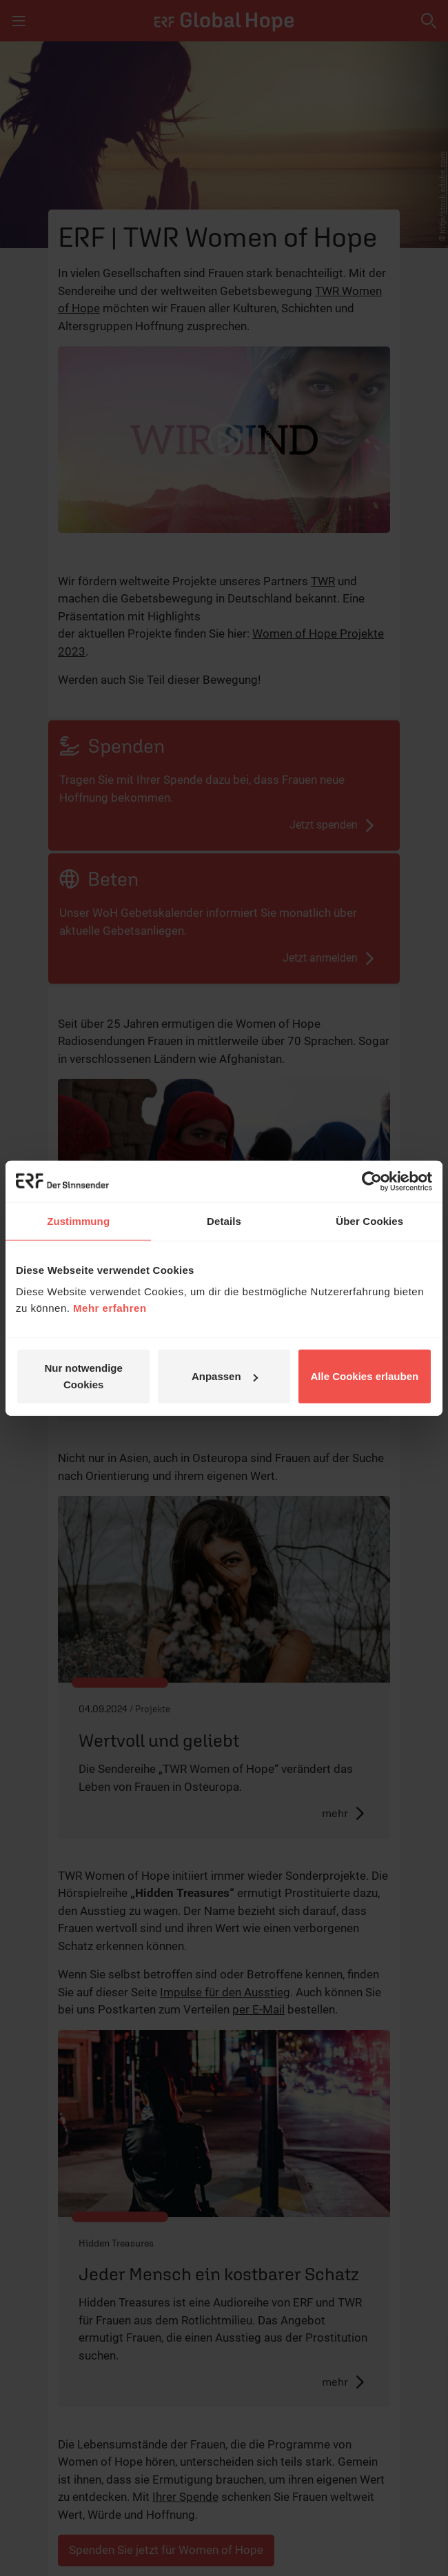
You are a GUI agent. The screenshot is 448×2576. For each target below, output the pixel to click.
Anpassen (225, 1376)
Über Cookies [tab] (369, 1220)
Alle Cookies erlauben (364, 1376)
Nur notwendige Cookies (84, 1376)
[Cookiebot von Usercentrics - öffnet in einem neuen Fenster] (372, 1180)
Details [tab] (224, 1220)
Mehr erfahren (110, 1308)
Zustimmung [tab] (78, 1220)
